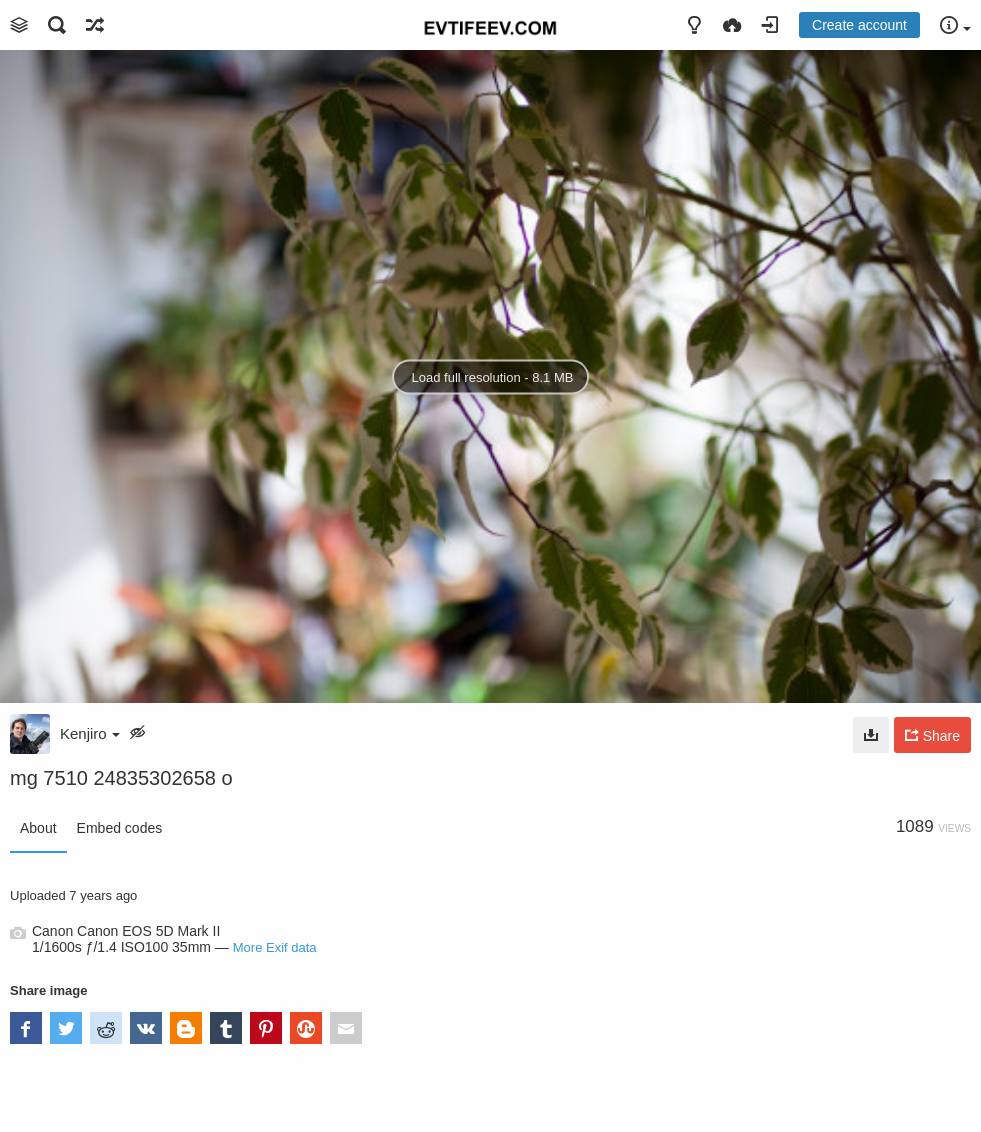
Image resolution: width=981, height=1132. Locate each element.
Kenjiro (90, 733)
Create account (859, 25)
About (38, 828)
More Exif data (275, 947)
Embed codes (120, 828)
